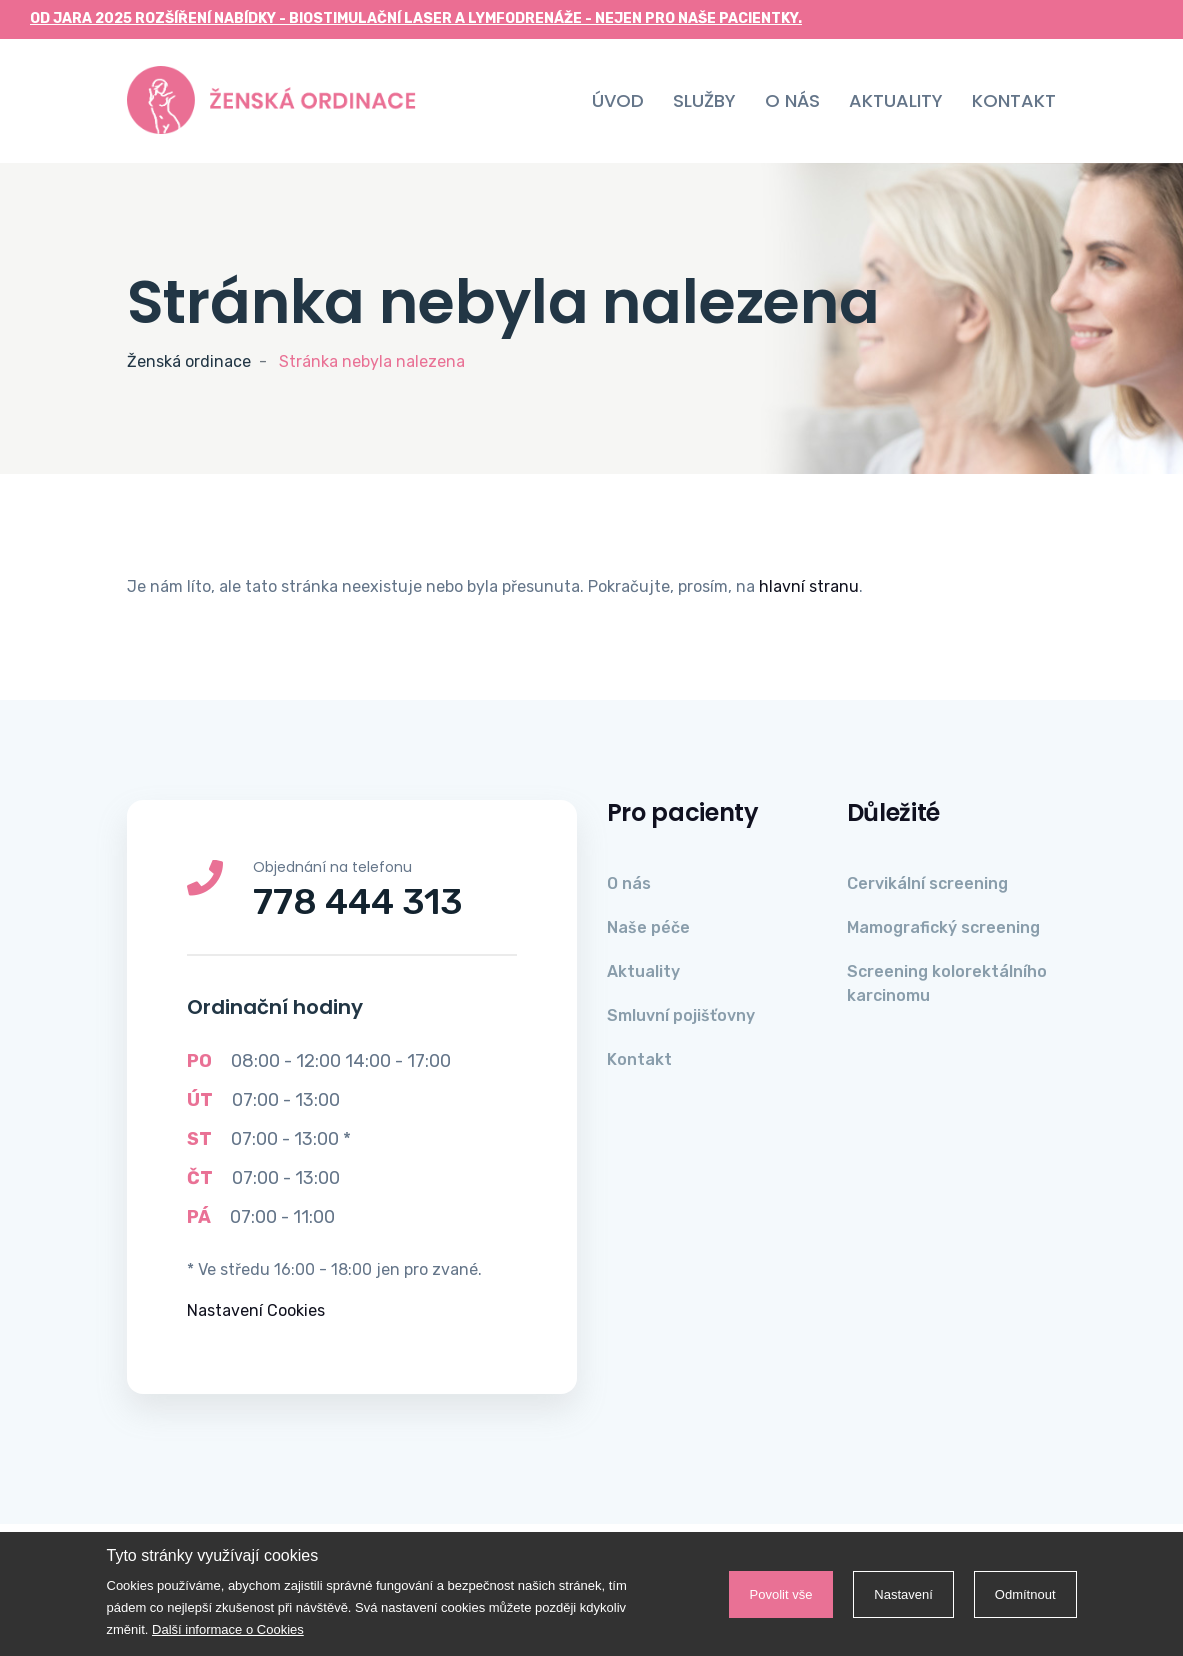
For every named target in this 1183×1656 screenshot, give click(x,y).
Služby (704, 100)
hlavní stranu (809, 586)
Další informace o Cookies (228, 1629)
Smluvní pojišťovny (681, 1015)
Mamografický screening (943, 927)
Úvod (618, 100)
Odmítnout (1025, 1594)
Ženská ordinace (189, 361)
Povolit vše (781, 1594)
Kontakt (1014, 100)
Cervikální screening (927, 883)
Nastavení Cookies (256, 1310)
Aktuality (896, 100)
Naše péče (648, 927)
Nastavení (903, 1594)
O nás (792, 100)
